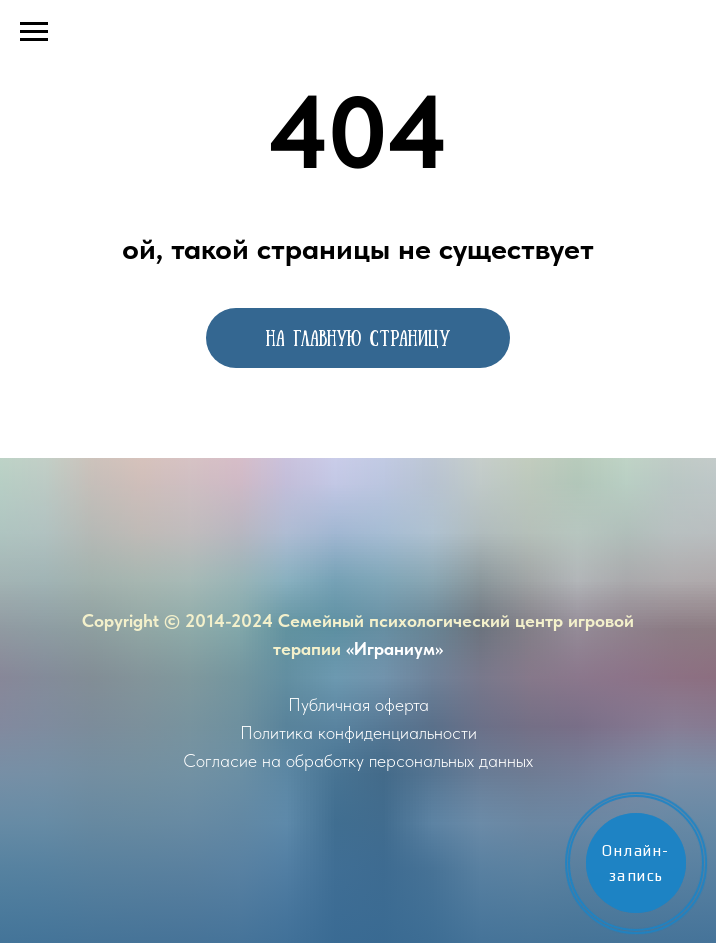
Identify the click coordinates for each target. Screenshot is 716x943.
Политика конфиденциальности (358, 732)
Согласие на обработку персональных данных (358, 760)
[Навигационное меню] (34, 32)
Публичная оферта (358, 704)
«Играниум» (394, 648)
